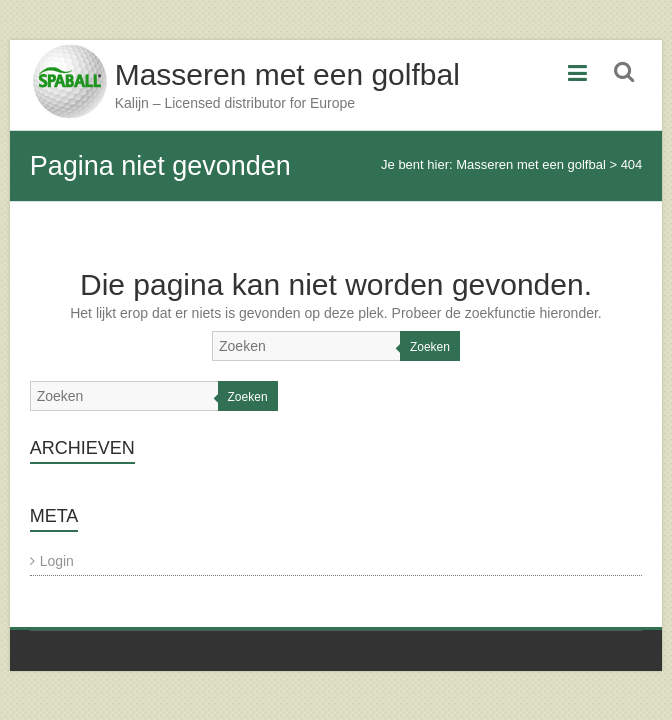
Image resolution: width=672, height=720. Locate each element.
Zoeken (430, 347)
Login (57, 561)
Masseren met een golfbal (287, 74)
